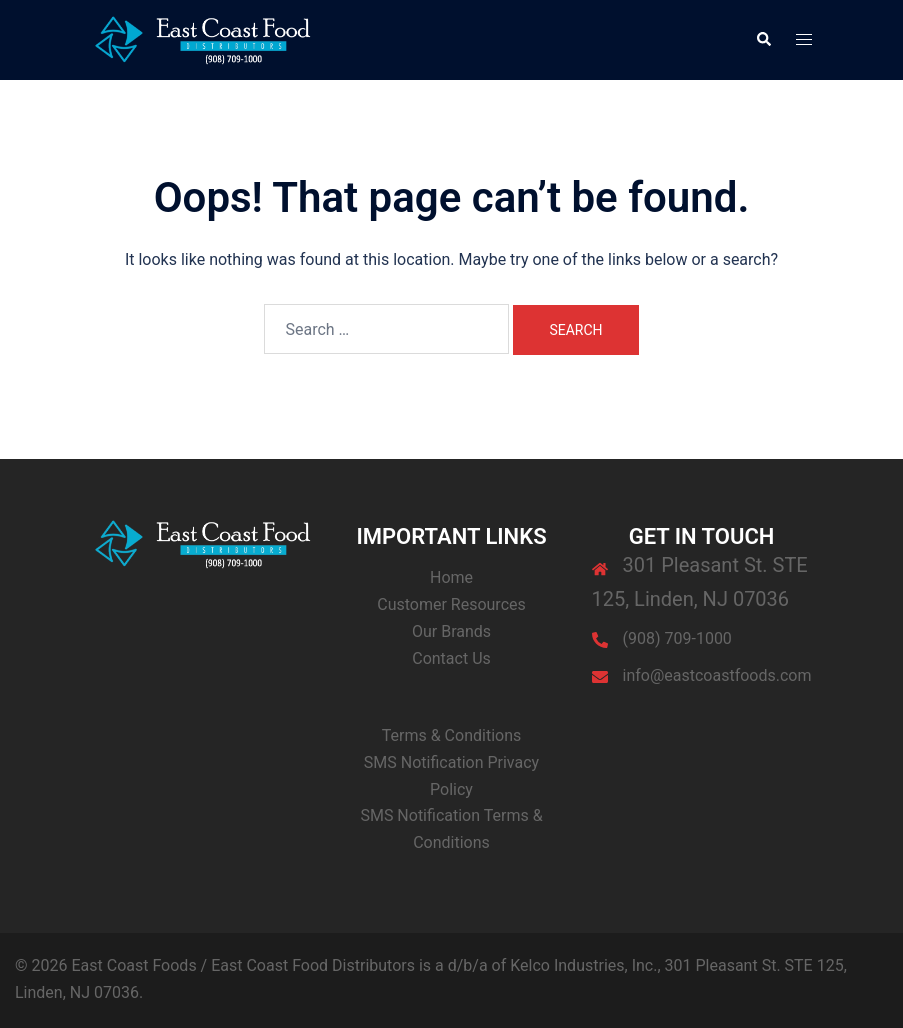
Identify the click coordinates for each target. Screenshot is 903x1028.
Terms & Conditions (452, 735)
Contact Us (451, 658)
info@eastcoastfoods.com (717, 675)
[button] (763, 40)
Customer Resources (451, 604)
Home (451, 577)
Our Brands (451, 631)
